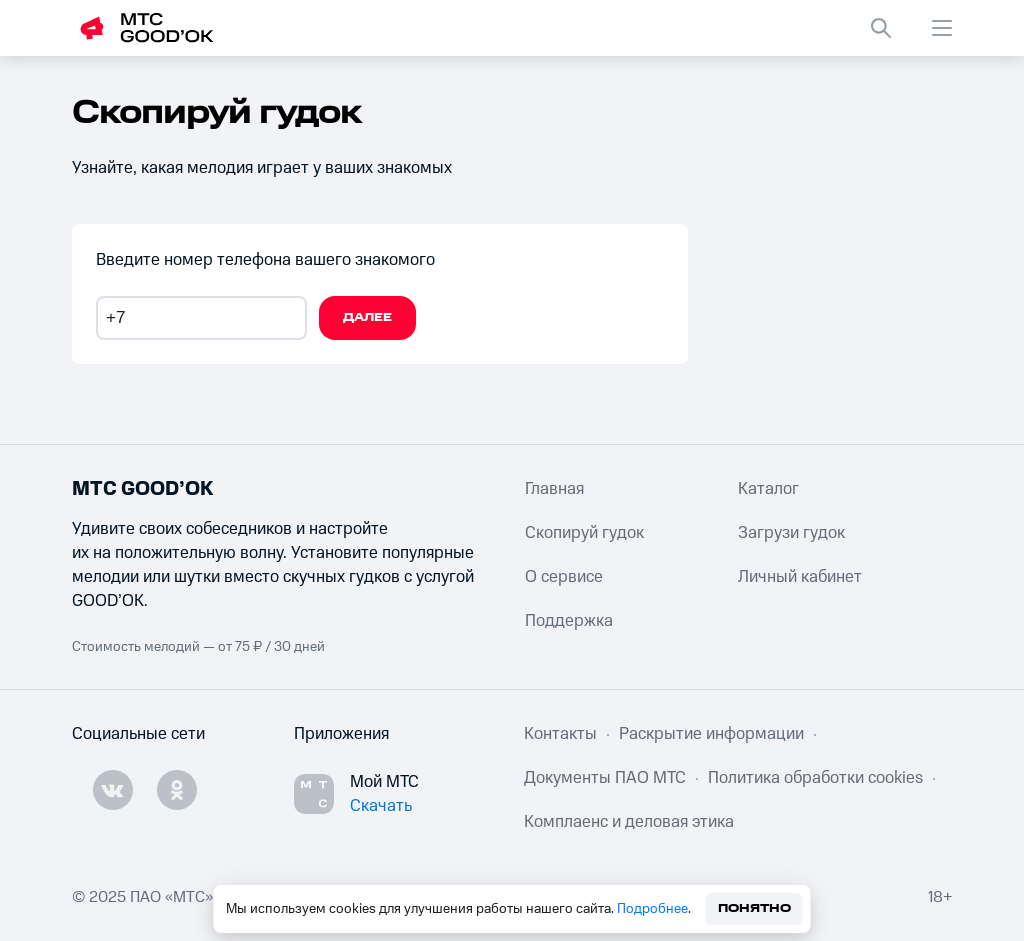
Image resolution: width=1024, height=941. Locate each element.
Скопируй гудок (584, 533)
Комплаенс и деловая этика (629, 822)
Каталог (768, 489)
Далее (367, 317)
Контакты (560, 734)
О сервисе (564, 577)
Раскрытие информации (711, 734)
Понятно (754, 908)
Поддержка (569, 621)
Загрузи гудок (791, 533)
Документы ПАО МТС (605, 778)
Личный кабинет (800, 577)
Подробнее (652, 909)
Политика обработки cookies (815, 778)
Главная (554, 489)
